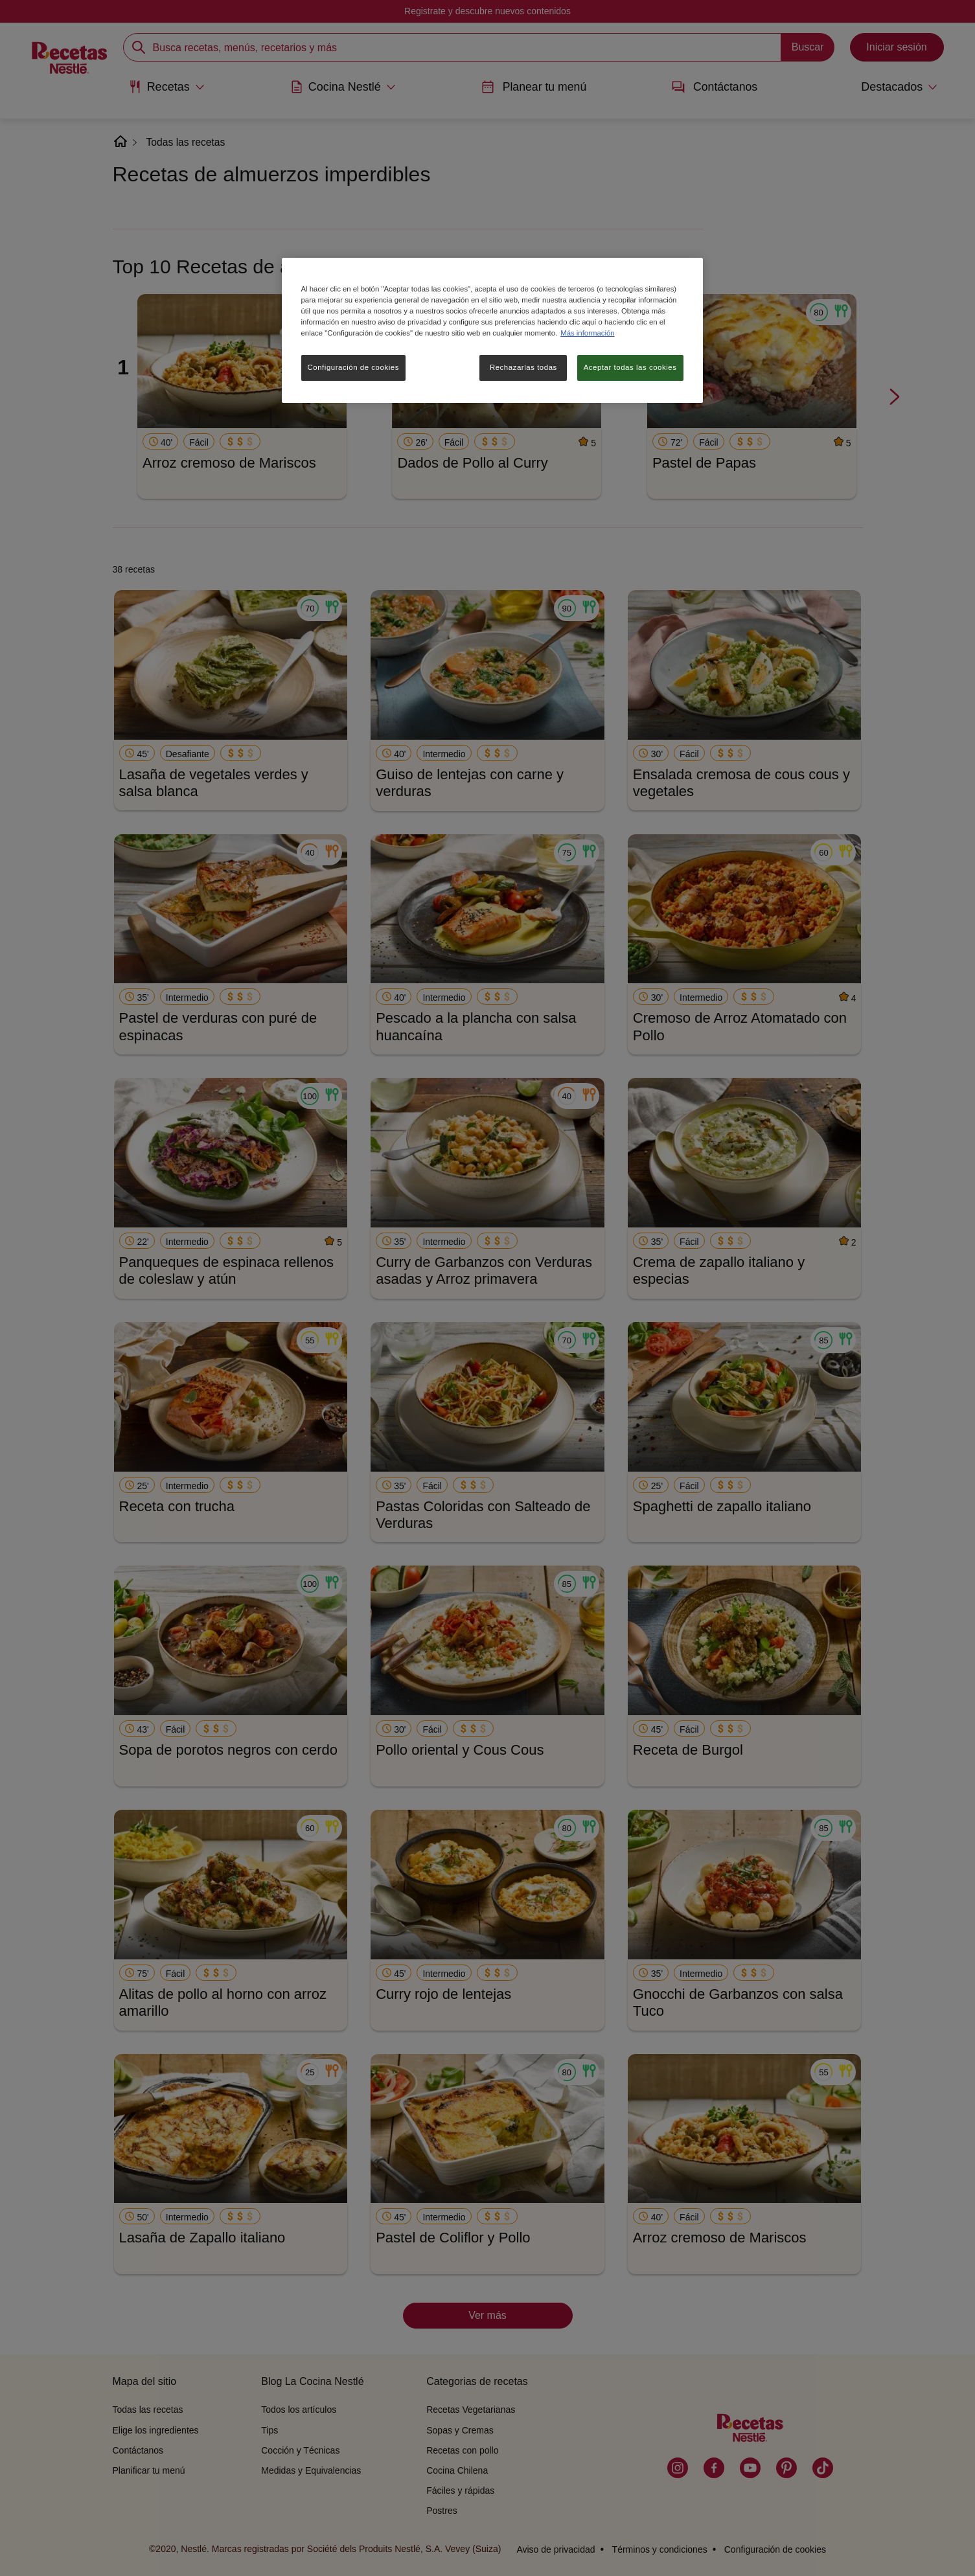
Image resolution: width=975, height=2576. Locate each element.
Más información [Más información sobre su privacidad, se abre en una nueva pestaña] (587, 333)
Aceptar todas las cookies (630, 367)
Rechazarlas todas (523, 367)
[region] (492, 330)
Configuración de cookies (353, 367)
